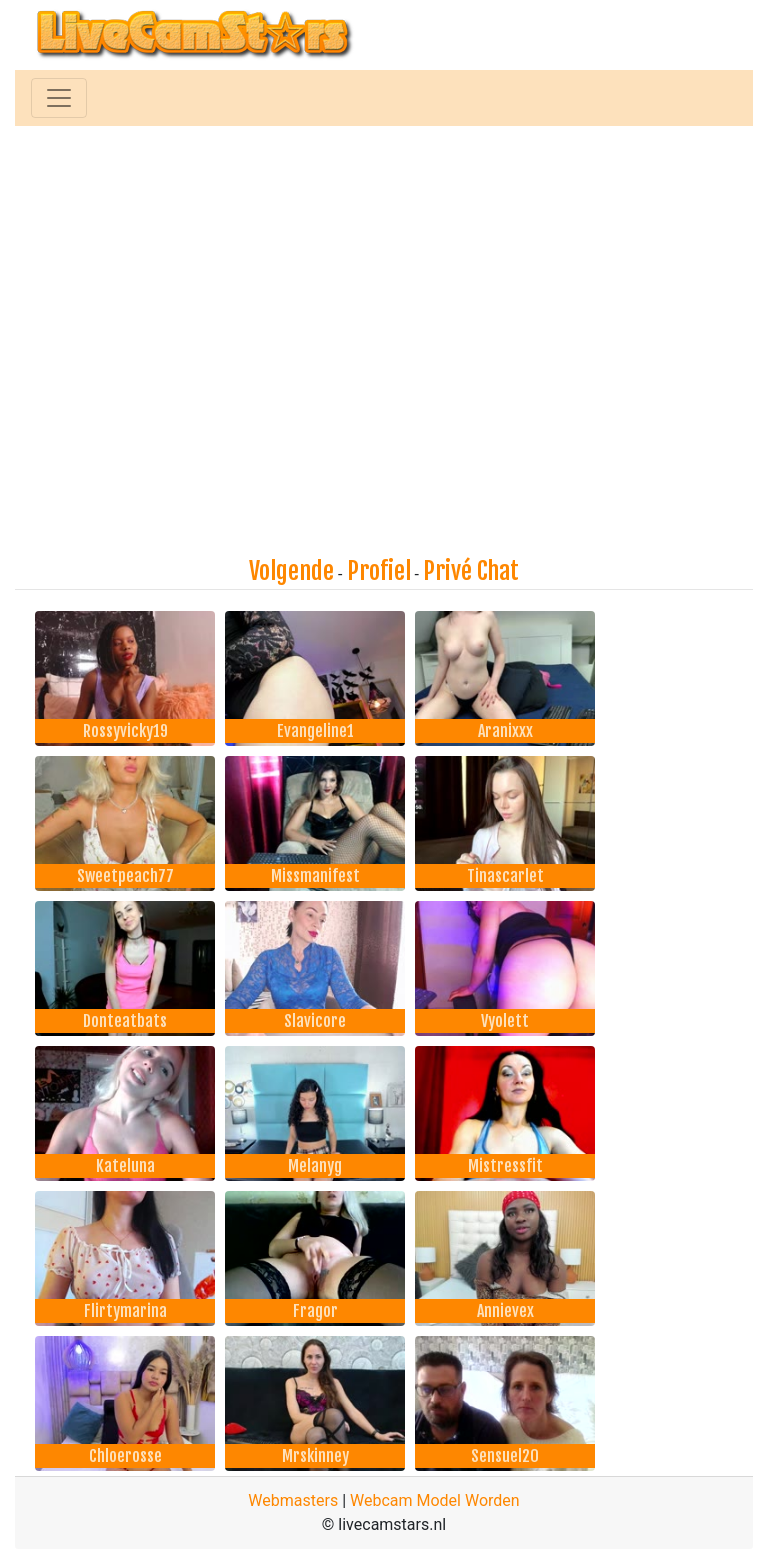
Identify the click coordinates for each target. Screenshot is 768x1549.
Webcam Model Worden (435, 1500)
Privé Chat (471, 571)
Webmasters (293, 1500)
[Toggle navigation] (59, 98)
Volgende (291, 571)
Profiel (379, 571)
